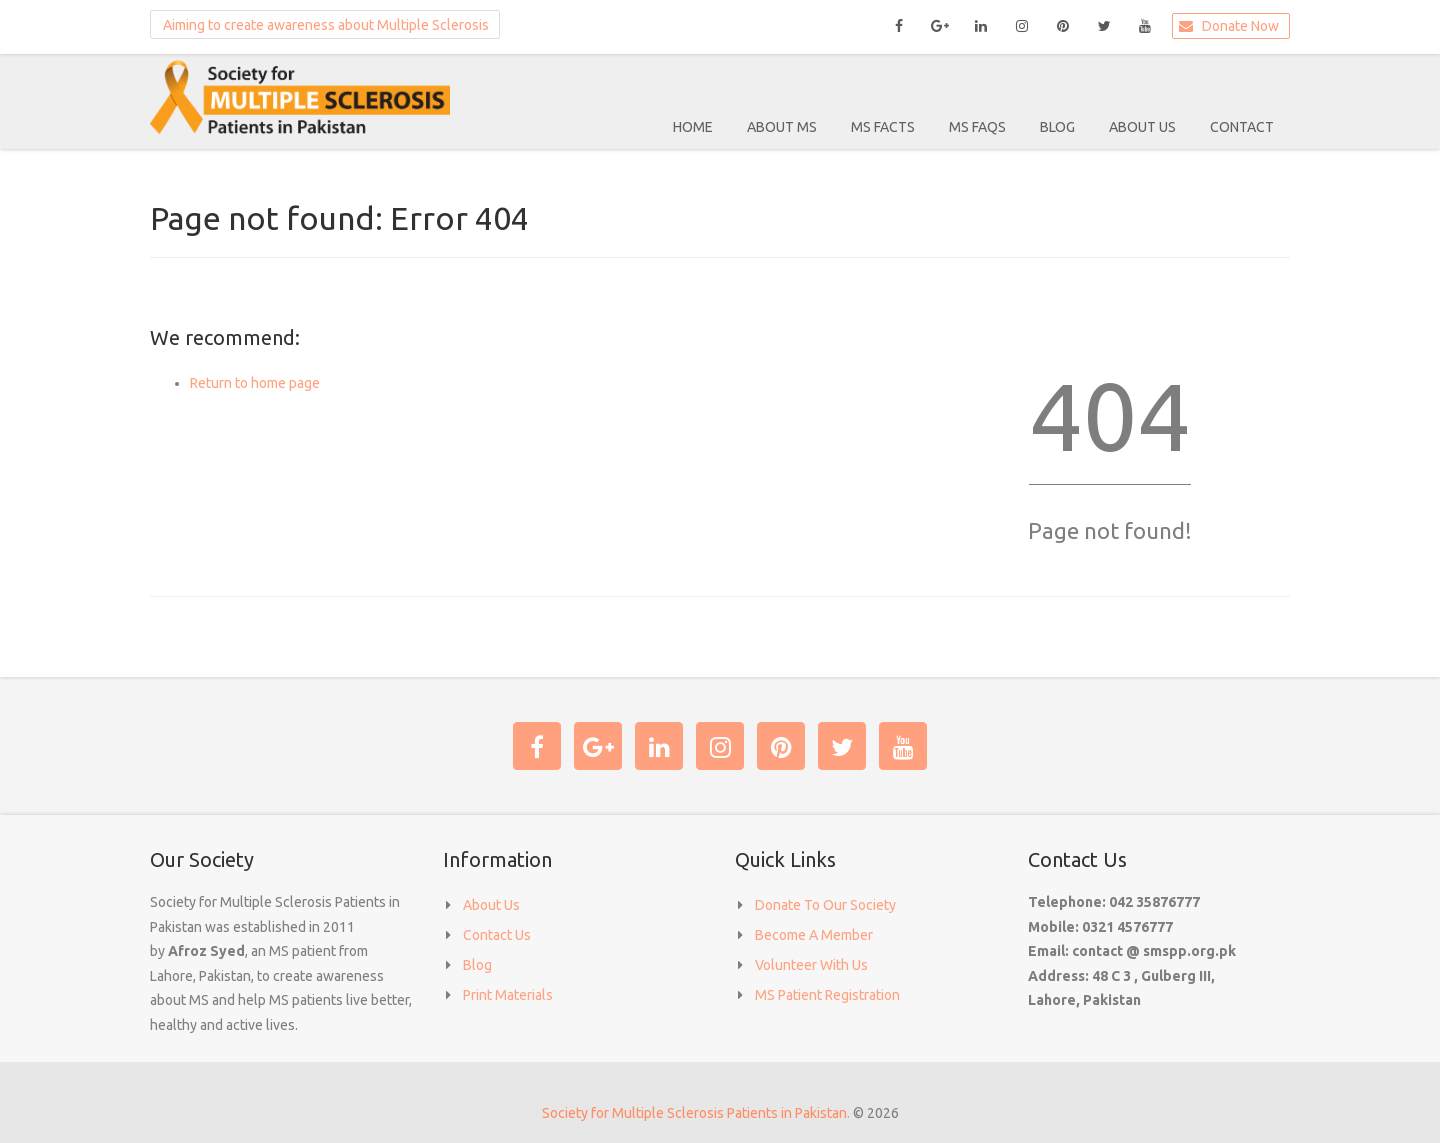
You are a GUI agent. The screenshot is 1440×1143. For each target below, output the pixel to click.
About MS (782, 127)
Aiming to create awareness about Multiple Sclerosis (321, 24)
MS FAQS (977, 127)
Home (693, 127)
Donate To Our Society (825, 905)
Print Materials (508, 995)
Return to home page (255, 383)
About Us (1142, 127)
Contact (1242, 127)
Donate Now (1227, 26)
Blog (1057, 127)
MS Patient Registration (827, 995)
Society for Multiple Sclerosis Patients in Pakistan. (696, 1113)
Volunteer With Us (811, 965)
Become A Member (814, 935)
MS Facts (883, 127)
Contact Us (497, 935)
